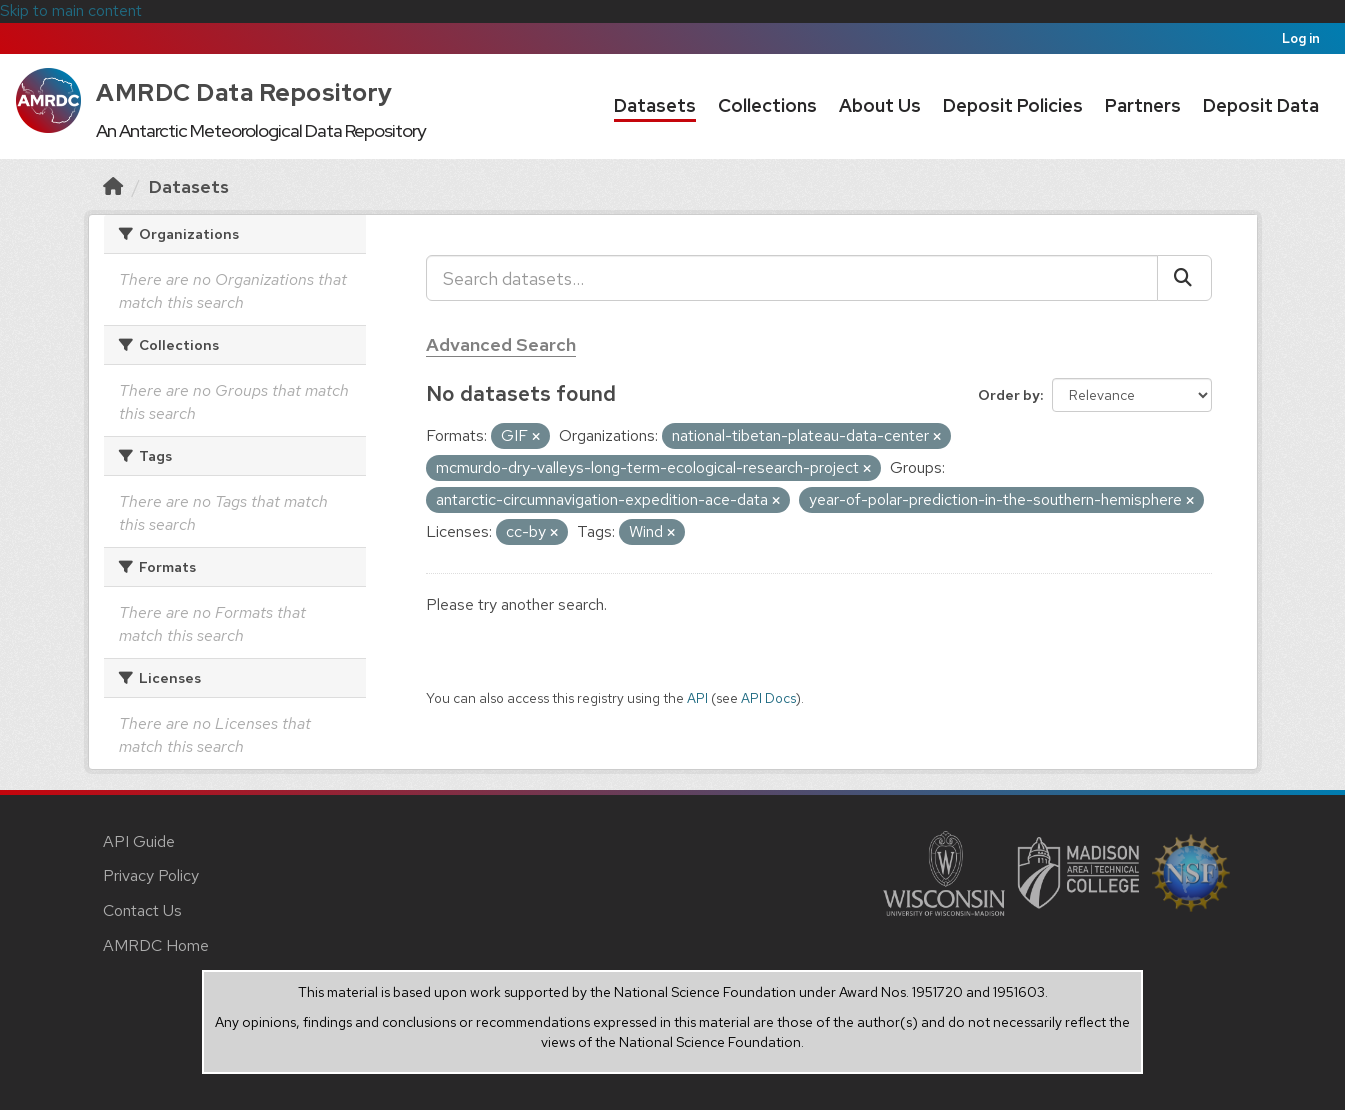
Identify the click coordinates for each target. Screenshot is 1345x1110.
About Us (880, 105)
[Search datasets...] (792, 278)
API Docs (768, 698)
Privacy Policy (151, 875)
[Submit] (1184, 278)
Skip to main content (71, 10)
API (697, 698)
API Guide (139, 841)
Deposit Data (1261, 105)
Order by (1009, 395)
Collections (767, 105)
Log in (1301, 38)
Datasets (655, 105)
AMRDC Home (156, 945)
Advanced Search (501, 344)
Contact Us (142, 910)
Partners (1143, 105)
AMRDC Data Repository (244, 92)
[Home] (113, 186)
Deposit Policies (1013, 105)
